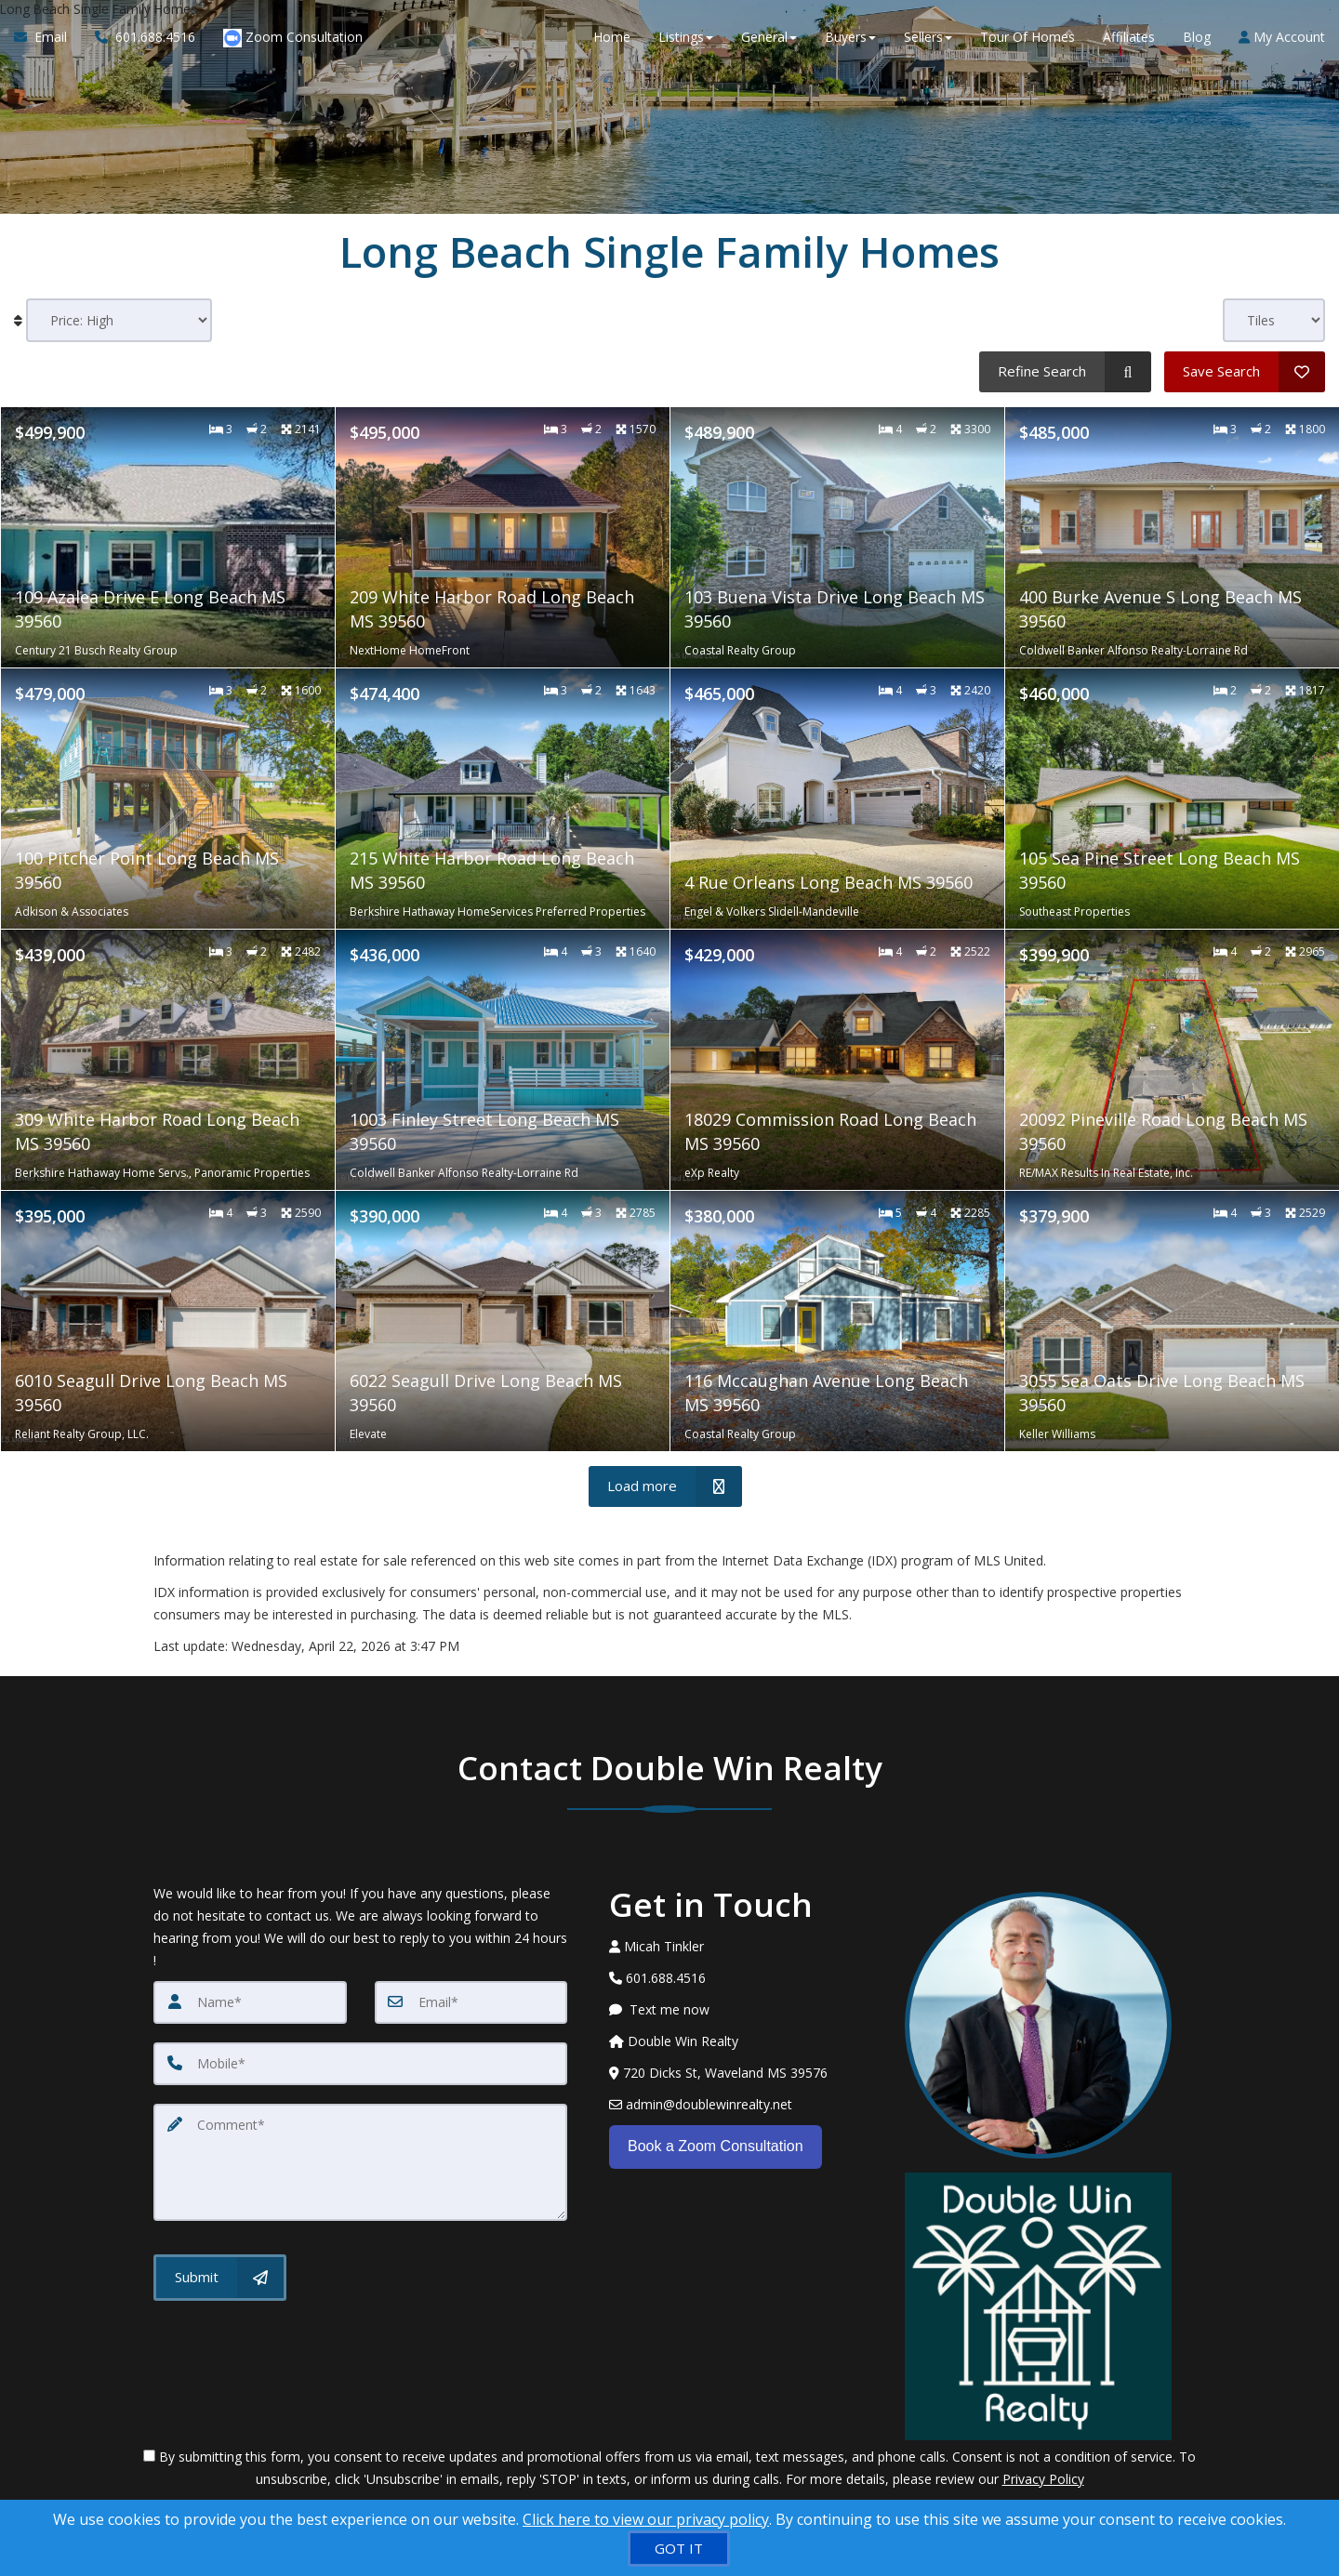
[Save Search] (1244, 371)
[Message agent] (743, 2010)
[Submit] (219, 2277)
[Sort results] (119, 320)
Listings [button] (685, 37)
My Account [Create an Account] (1282, 37)
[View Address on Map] (743, 2073)
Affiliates (1129, 37)
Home (611, 37)
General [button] (769, 37)
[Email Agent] (47, 37)
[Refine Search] (1065, 371)
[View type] (1274, 320)
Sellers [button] (928, 37)
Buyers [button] (850, 37)
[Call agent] (145, 37)
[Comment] (360, 2162)
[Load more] (665, 1486)
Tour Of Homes (1027, 37)
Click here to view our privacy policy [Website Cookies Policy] (646, 2519)
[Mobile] (360, 2063)
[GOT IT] (679, 2548)
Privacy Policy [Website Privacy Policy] (1043, 2479)
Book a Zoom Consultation (715, 2146)
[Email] (471, 2002)
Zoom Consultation (293, 37)
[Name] (250, 2002)
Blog (1197, 37)
